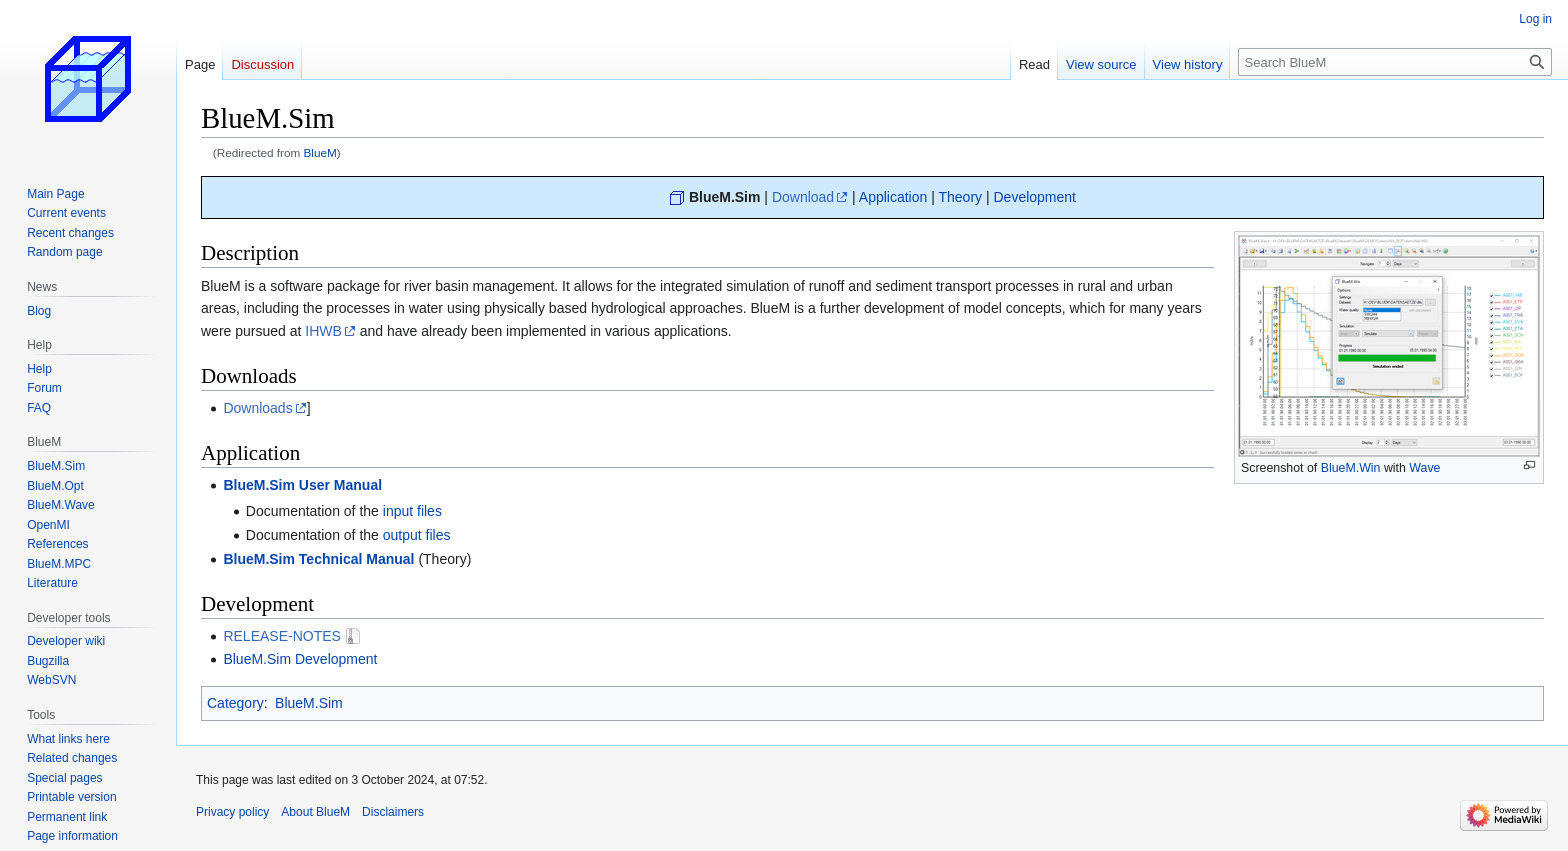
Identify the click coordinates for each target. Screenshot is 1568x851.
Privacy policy (232, 812)
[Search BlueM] (1395, 62)
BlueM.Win (1351, 468)
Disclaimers (393, 812)
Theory (960, 197)
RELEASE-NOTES (281, 636)
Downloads (257, 408)
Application (893, 197)
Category (235, 703)
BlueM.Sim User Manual (302, 485)
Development (1034, 197)
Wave (1424, 468)
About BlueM (315, 812)
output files (417, 535)
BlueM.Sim (725, 197)
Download (803, 197)
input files (412, 511)
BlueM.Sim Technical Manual (318, 559)
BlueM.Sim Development (300, 659)
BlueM (320, 152)
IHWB (323, 331)
